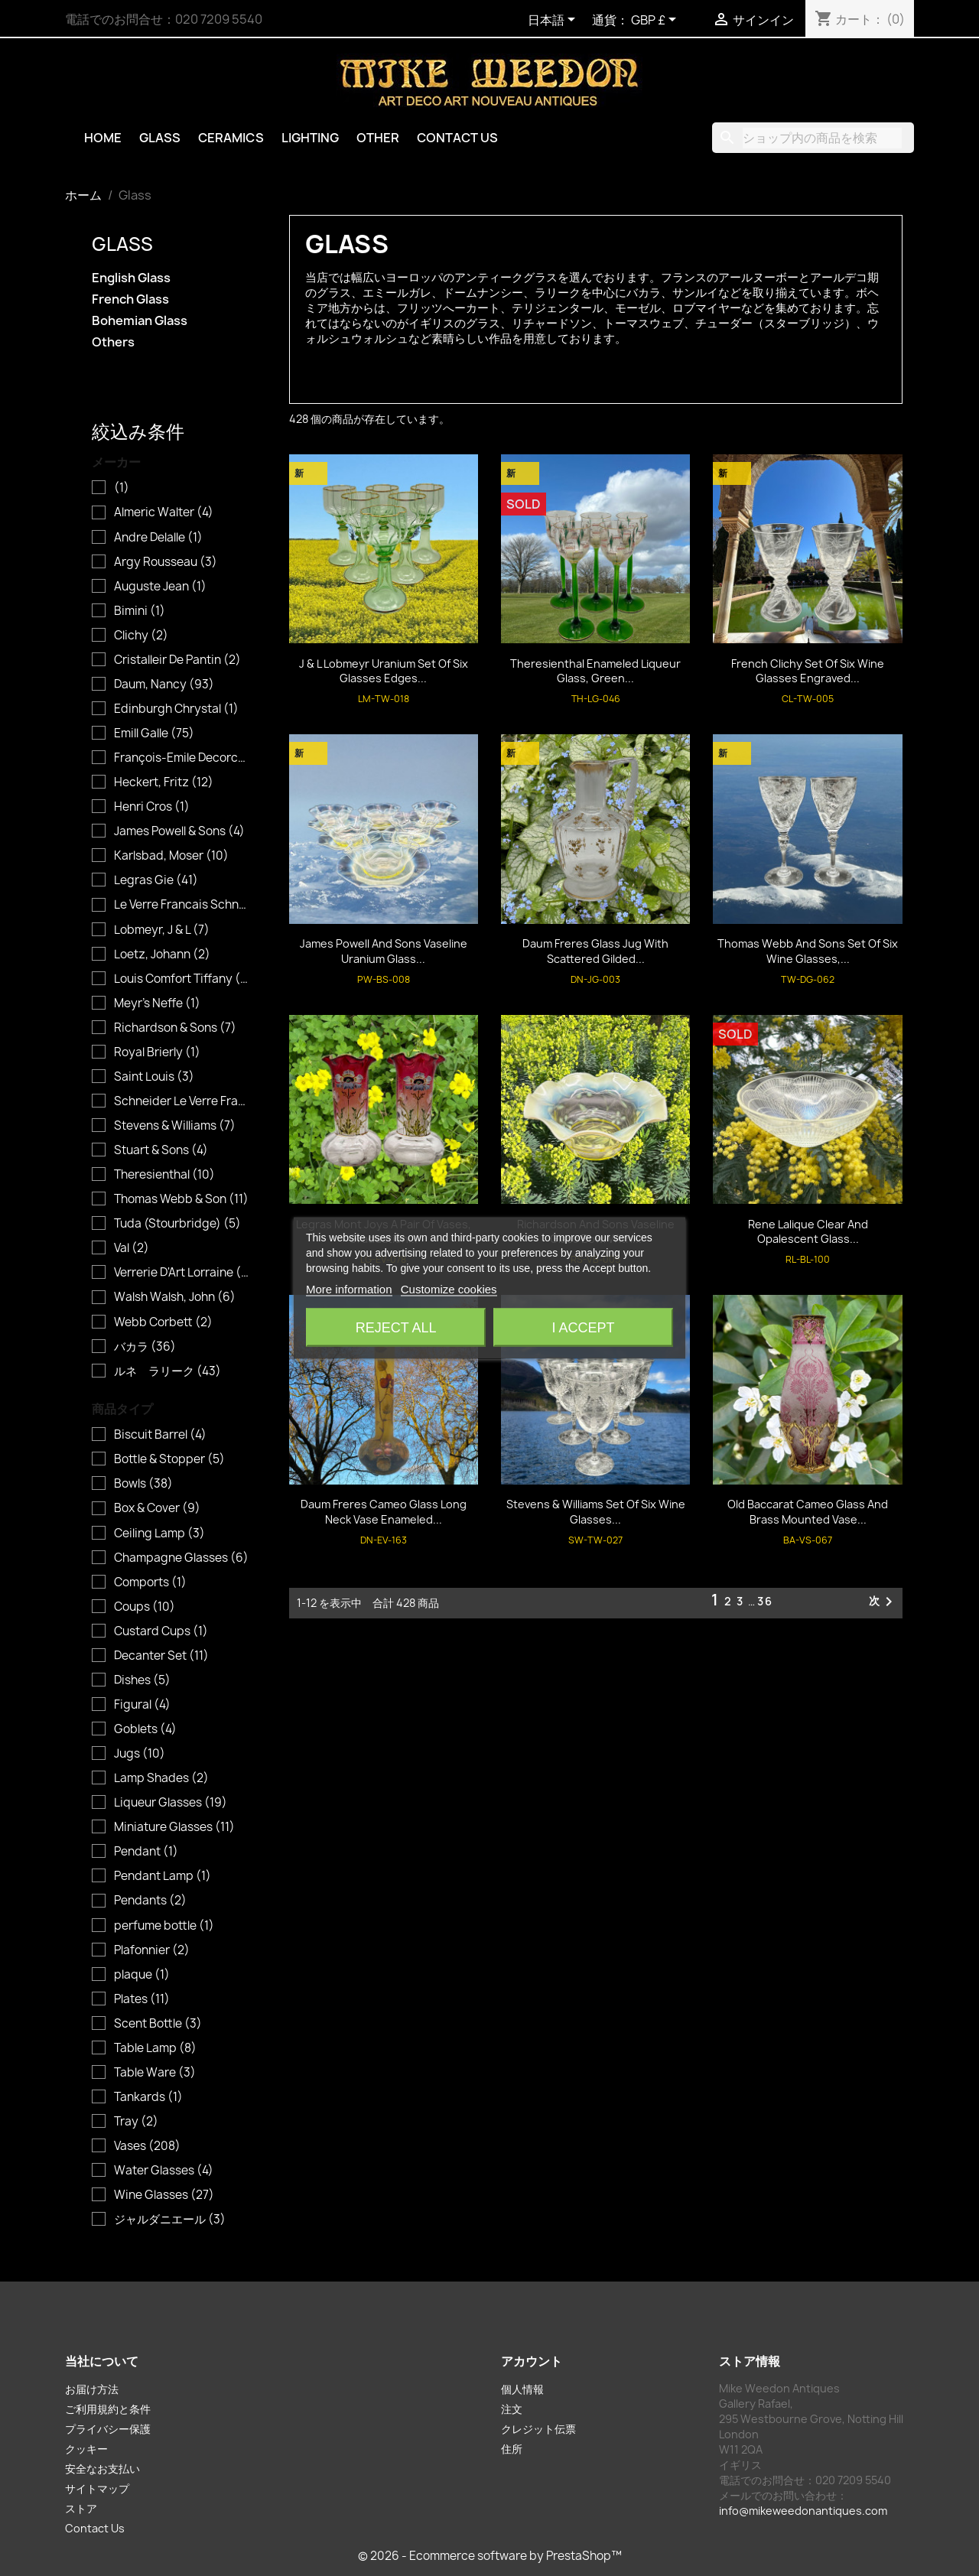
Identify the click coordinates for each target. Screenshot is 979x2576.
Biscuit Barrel (160, 1434)
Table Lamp (155, 2048)
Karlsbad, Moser (171, 856)
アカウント (531, 2361)
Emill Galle (154, 733)
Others (113, 342)
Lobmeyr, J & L (162, 930)
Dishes (142, 1680)
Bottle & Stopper (169, 1459)
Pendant (146, 1851)
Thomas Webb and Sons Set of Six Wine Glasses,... (807, 951)
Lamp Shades (161, 1778)
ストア (81, 2508)
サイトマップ (97, 2488)
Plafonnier (152, 1950)
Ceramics (231, 137)
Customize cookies (449, 1289)
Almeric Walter (163, 512)
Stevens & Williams (175, 1126)
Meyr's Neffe (157, 1003)
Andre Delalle (158, 537)
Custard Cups (161, 1631)
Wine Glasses (164, 2195)
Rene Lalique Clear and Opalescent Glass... (808, 1232)
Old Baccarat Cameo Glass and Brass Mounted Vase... (807, 1512)
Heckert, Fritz (163, 782)
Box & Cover (157, 1508)
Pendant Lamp (162, 1876)
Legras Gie (156, 880)
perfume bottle (164, 1926)
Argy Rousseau (165, 562)
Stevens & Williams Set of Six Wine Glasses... (595, 1512)
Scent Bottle (158, 2023)
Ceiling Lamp (159, 1533)
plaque (142, 1974)
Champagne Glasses (181, 1558)
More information (349, 1289)
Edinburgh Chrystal (176, 709)
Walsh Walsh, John (175, 1297)
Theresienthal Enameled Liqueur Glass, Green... (595, 671)
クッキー (86, 2448)
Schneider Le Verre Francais (182, 1101)
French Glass (130, 299)
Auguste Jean (160, 586)
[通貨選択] (656, 20)
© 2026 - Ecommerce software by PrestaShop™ (490, 2556)
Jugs (139, 1753)
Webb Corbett (163, 1322)
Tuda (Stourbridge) (177, 1223)
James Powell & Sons (179, 831)
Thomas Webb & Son (181, 1199)
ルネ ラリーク (167, 1371)
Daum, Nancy (164, 684)
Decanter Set (161, 1656)
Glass (160, 137)
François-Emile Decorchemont (182, 758)
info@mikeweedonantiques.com (803, 2510)
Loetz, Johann (162, 954)
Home (103, 137)
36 (765, 1601)
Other (377, 137)
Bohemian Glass (139, 321)
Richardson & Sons (175, 1028)
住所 (511, 2448)
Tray (136, 2121)
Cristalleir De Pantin (177, 660)
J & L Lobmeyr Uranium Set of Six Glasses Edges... (383, 671)
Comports (150, 1582)
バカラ (145, 1347)
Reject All (396, 1327)
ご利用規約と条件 (108, 2409)
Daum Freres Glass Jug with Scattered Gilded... (595, 951)
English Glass (131, 278)
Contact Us (457, 137)
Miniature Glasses (174, 1827)
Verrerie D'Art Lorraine (182, 1272)
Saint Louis (154, 1077)
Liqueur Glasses (170, 1802)
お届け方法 (92, 2389)
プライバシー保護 (108, 2429)
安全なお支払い (102, 2468)
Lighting (310, 137)
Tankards (148, 2097)
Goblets (145, 1729)
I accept (582, 1327)
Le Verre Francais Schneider (182, 904)
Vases (147, 2146)
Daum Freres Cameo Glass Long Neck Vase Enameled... (384, 1512)
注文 (511, 2409)
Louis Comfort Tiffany (182, 979)
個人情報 (522, 2389)
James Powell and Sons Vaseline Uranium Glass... (383, 951)
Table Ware (155, 2072)
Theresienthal (164, 1174)
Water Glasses (163, 2170)
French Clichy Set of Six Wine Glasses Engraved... (807, 671)
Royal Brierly (157, 1052)
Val (131, 1248)
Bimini (139, 611)
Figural (142, 1704)
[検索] (813, 137)
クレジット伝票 (538, 2429)
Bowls (143, 1483)
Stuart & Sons (161, 1150)
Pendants (150, 1900)
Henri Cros (152, 807)
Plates (142, 1999)
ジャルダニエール (170, 2219)
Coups (144, 1607)
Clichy (141, 635)
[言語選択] (554, 20)
